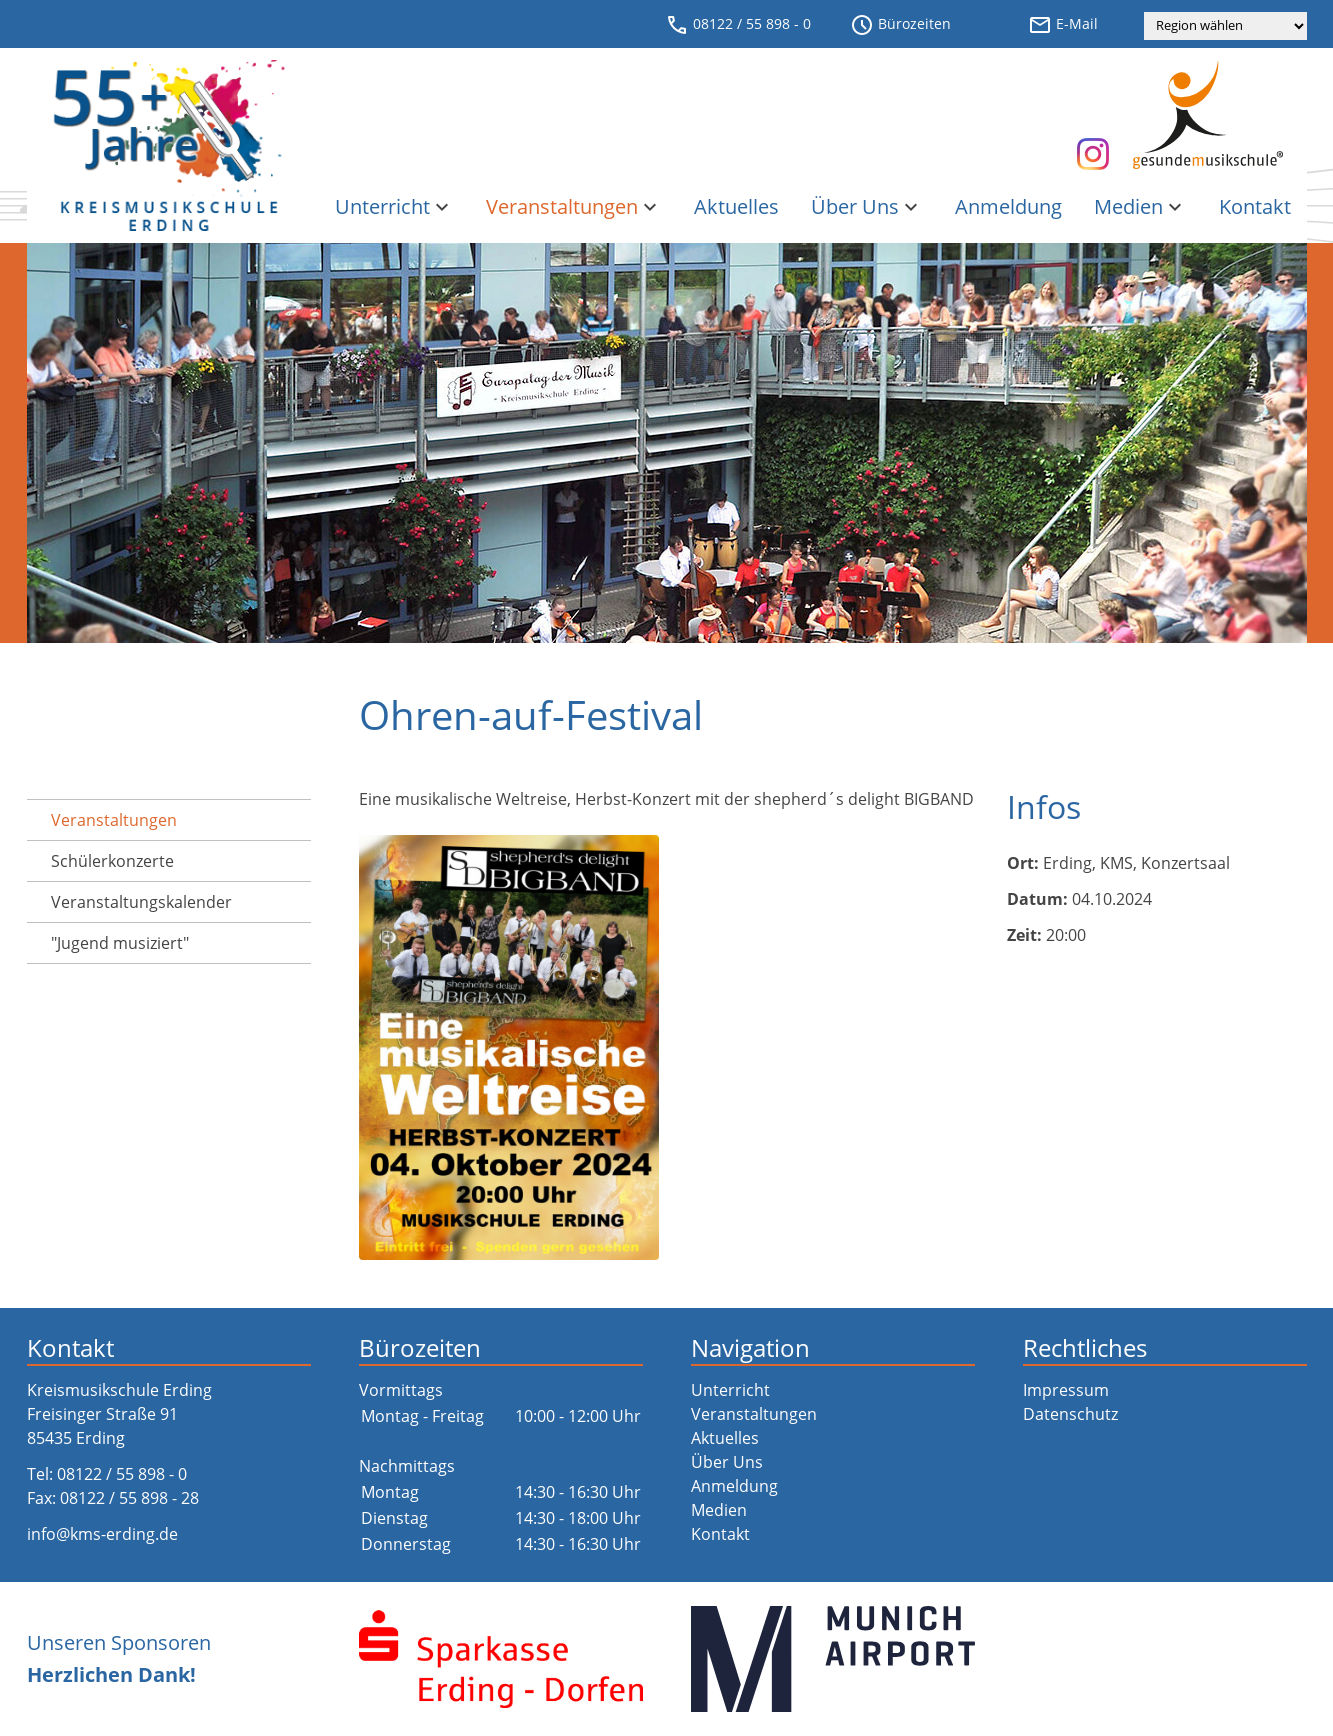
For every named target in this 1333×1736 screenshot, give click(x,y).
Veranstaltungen (574, 206)
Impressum (1066, 1390)
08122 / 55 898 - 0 (738, 25)
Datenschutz (1070, 1414)
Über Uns (867, 206)
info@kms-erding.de (102, 1534)
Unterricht (394, 206)
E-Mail (1063, 25)
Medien (1140, 206)
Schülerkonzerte (112, 861)
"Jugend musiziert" (120, 943)
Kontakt (1255, 206)
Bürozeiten (900, 25)
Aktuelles (736, 206)
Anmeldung (1008, 206)
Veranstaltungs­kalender (141, 902)
